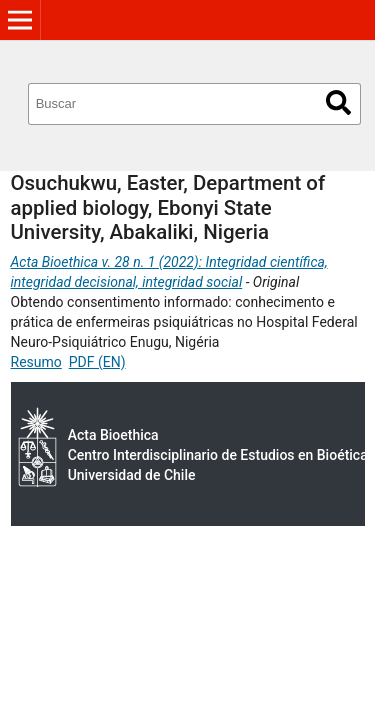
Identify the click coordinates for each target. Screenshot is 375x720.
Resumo (36, 362)
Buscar (338, 102)
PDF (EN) (97, 362)
